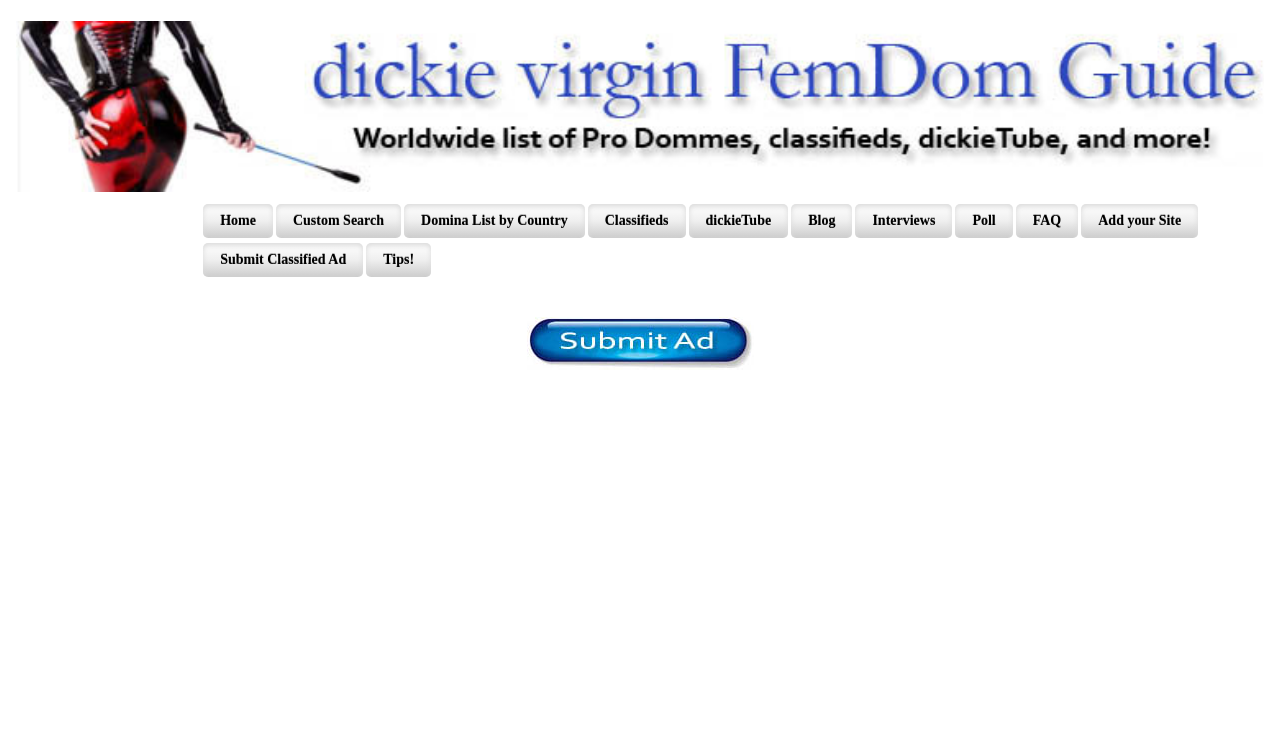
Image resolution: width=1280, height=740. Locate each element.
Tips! (398, 259)
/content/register (640, 343)
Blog (821, 220)
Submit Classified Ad (283, 259)
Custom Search (338, 220)
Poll (983, 220)
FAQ (1047, 220)
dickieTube (739, 220)
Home (238, 220)
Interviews (903, 220)
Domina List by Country (494, 220)
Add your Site (1139, 220)
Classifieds (637, 220)
